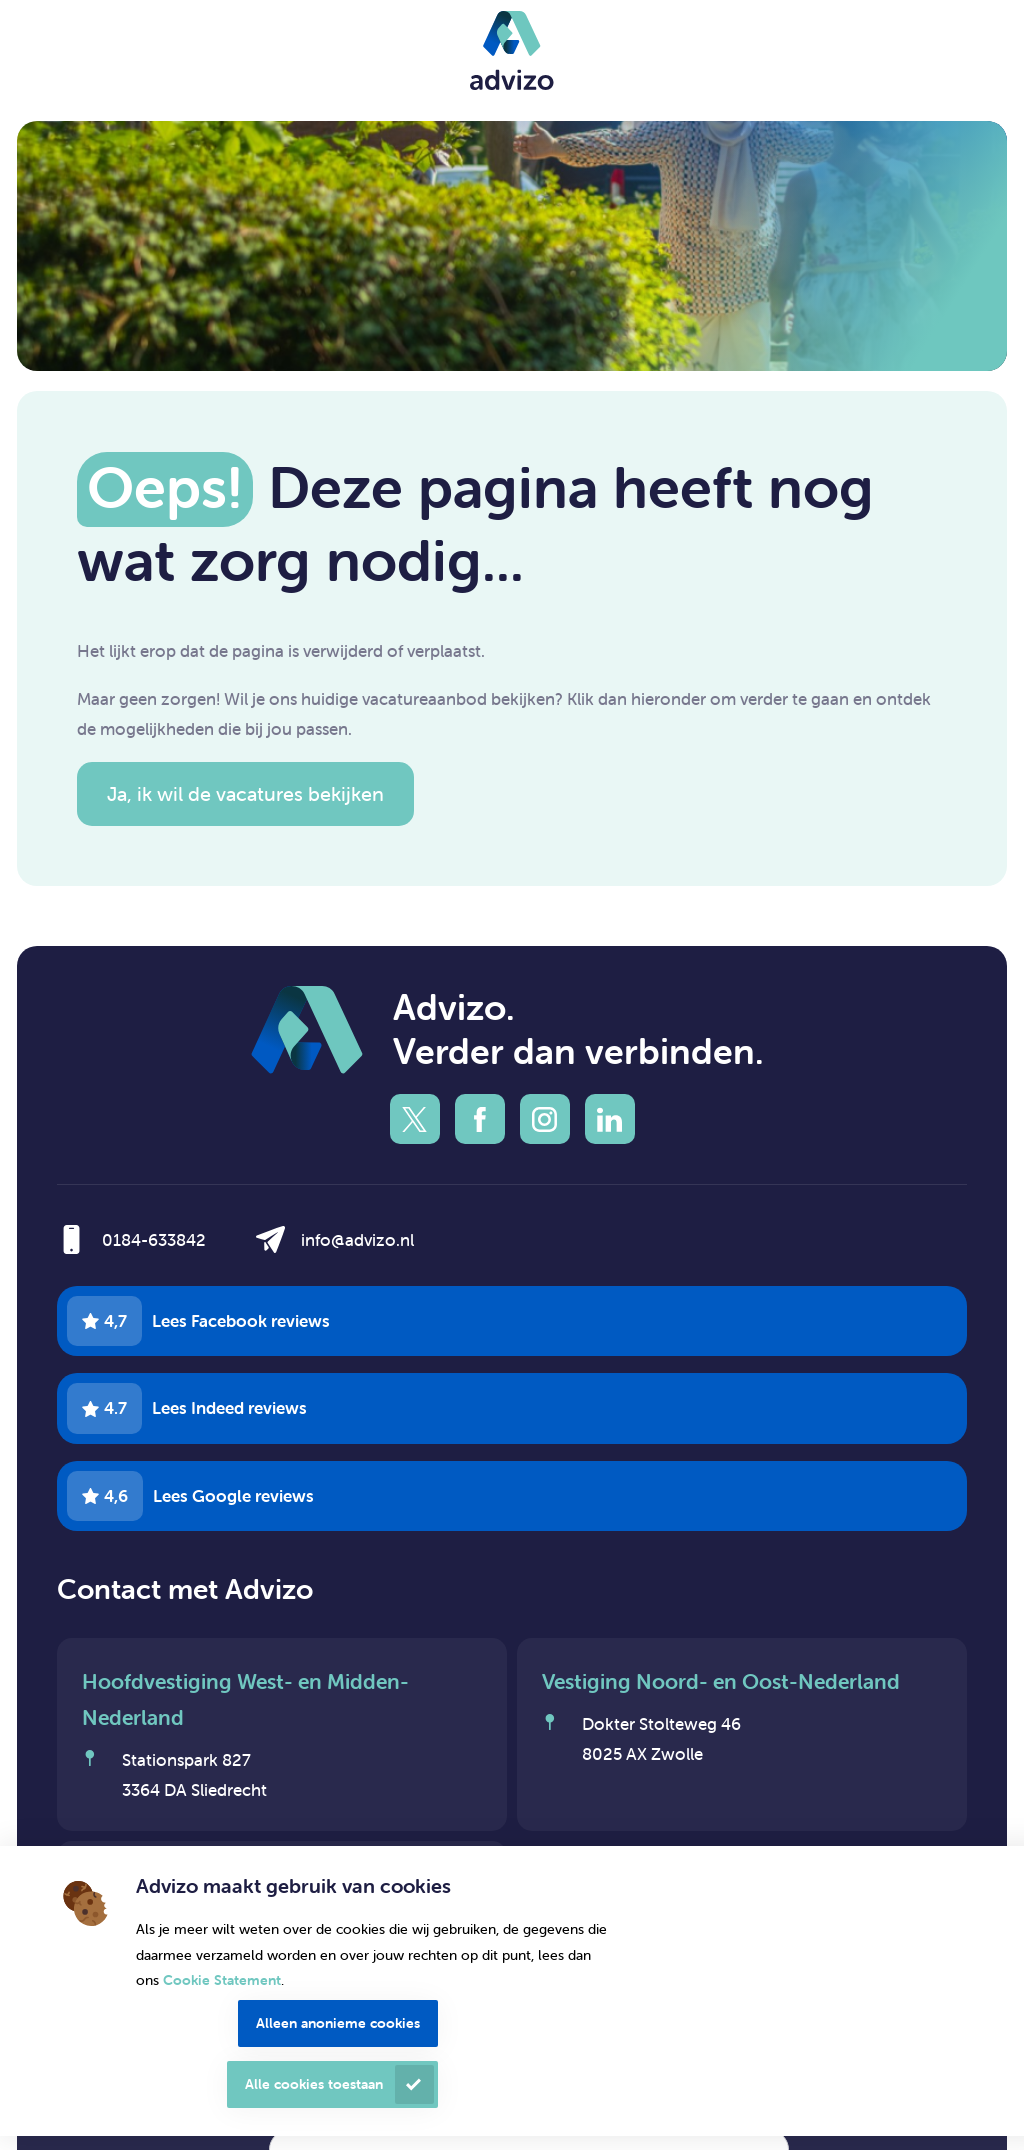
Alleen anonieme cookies (338, 2023)
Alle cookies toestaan (314, 2084)
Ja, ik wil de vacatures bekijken (245, 793)
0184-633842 (154, 1240)
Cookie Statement (222, 1980)
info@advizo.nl (357, 1240)
